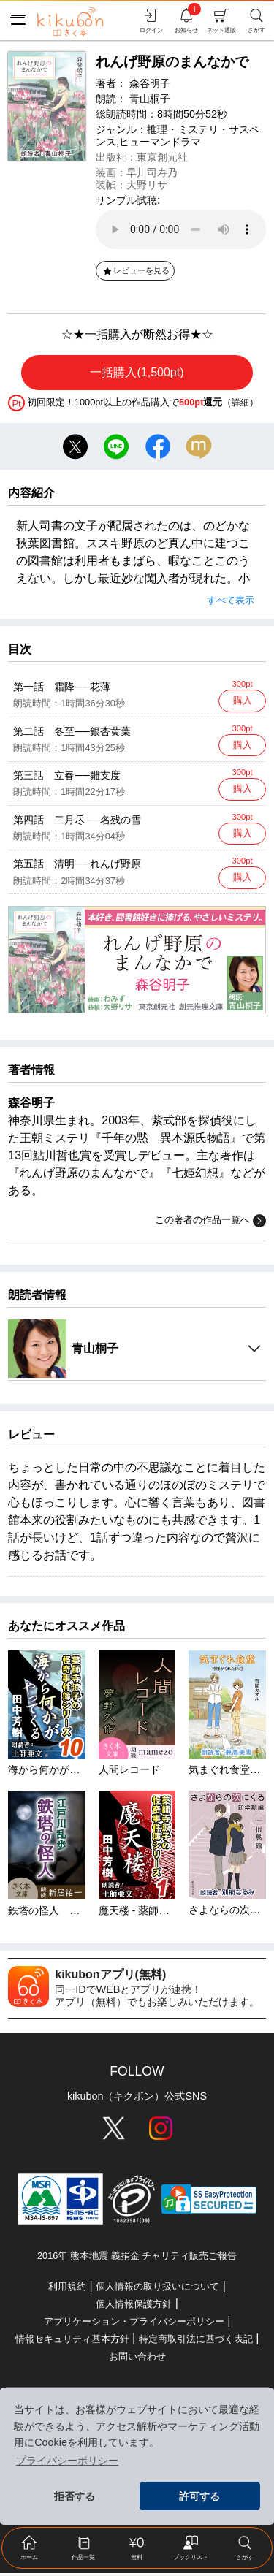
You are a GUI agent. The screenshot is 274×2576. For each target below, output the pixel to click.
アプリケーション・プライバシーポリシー (134, 2324)
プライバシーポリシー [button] (67, 2460)
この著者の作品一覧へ (210, 1223)
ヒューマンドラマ (160, 142)
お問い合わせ (137, 2359)
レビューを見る (136, 270)
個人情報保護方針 (134, 2306)
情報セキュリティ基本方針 (72, 2341)
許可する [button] (199, 2496)
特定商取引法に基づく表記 (196, 2341)
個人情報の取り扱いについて (157, 2289)
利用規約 (67, 2289)
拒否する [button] (74, 2496)
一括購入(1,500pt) (136, 372)
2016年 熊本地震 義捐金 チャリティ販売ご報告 (137, 2258)
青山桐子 (149, 98)
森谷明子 (149, 83)
